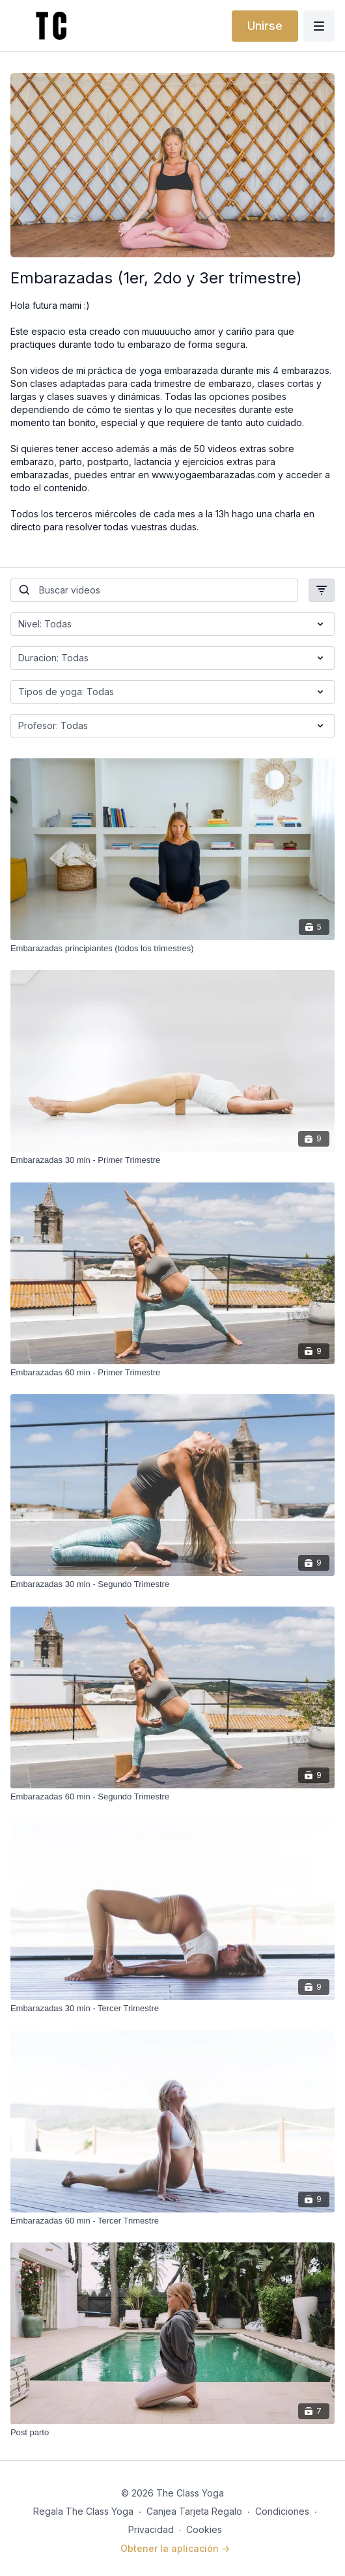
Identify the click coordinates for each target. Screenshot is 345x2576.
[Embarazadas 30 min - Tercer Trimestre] (172, 2008)
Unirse (265, 26)
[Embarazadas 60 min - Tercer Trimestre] (172, 2220)
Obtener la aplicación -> (175, 2548)
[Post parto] (172, 2432)
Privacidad (151, 2529)
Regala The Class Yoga (83, 2511)
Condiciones (282, 2511)
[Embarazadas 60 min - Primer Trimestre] (172, 1372)
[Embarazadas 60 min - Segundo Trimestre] (172, 1796)
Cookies (204, 2529)
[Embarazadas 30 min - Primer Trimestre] (172, 1160)
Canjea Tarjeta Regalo (194, 2511)
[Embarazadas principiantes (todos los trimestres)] (172, 948)
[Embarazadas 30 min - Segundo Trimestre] (172, 1584)
